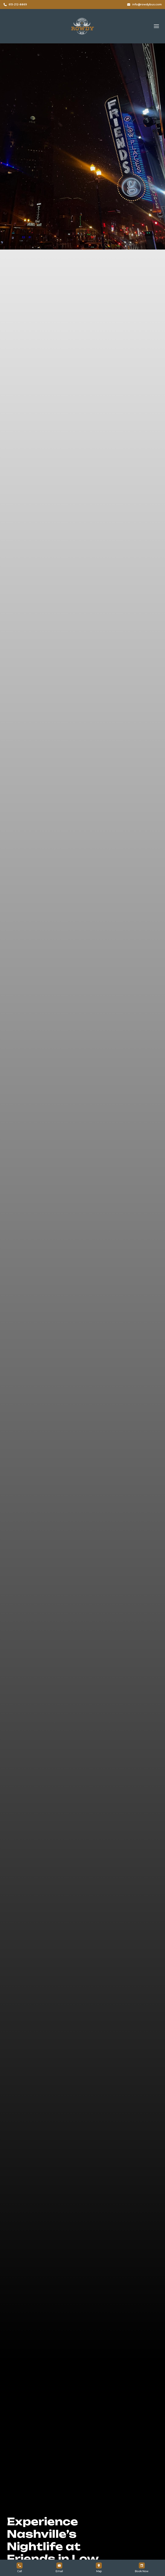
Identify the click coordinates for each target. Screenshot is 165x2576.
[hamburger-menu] (156, 26)
